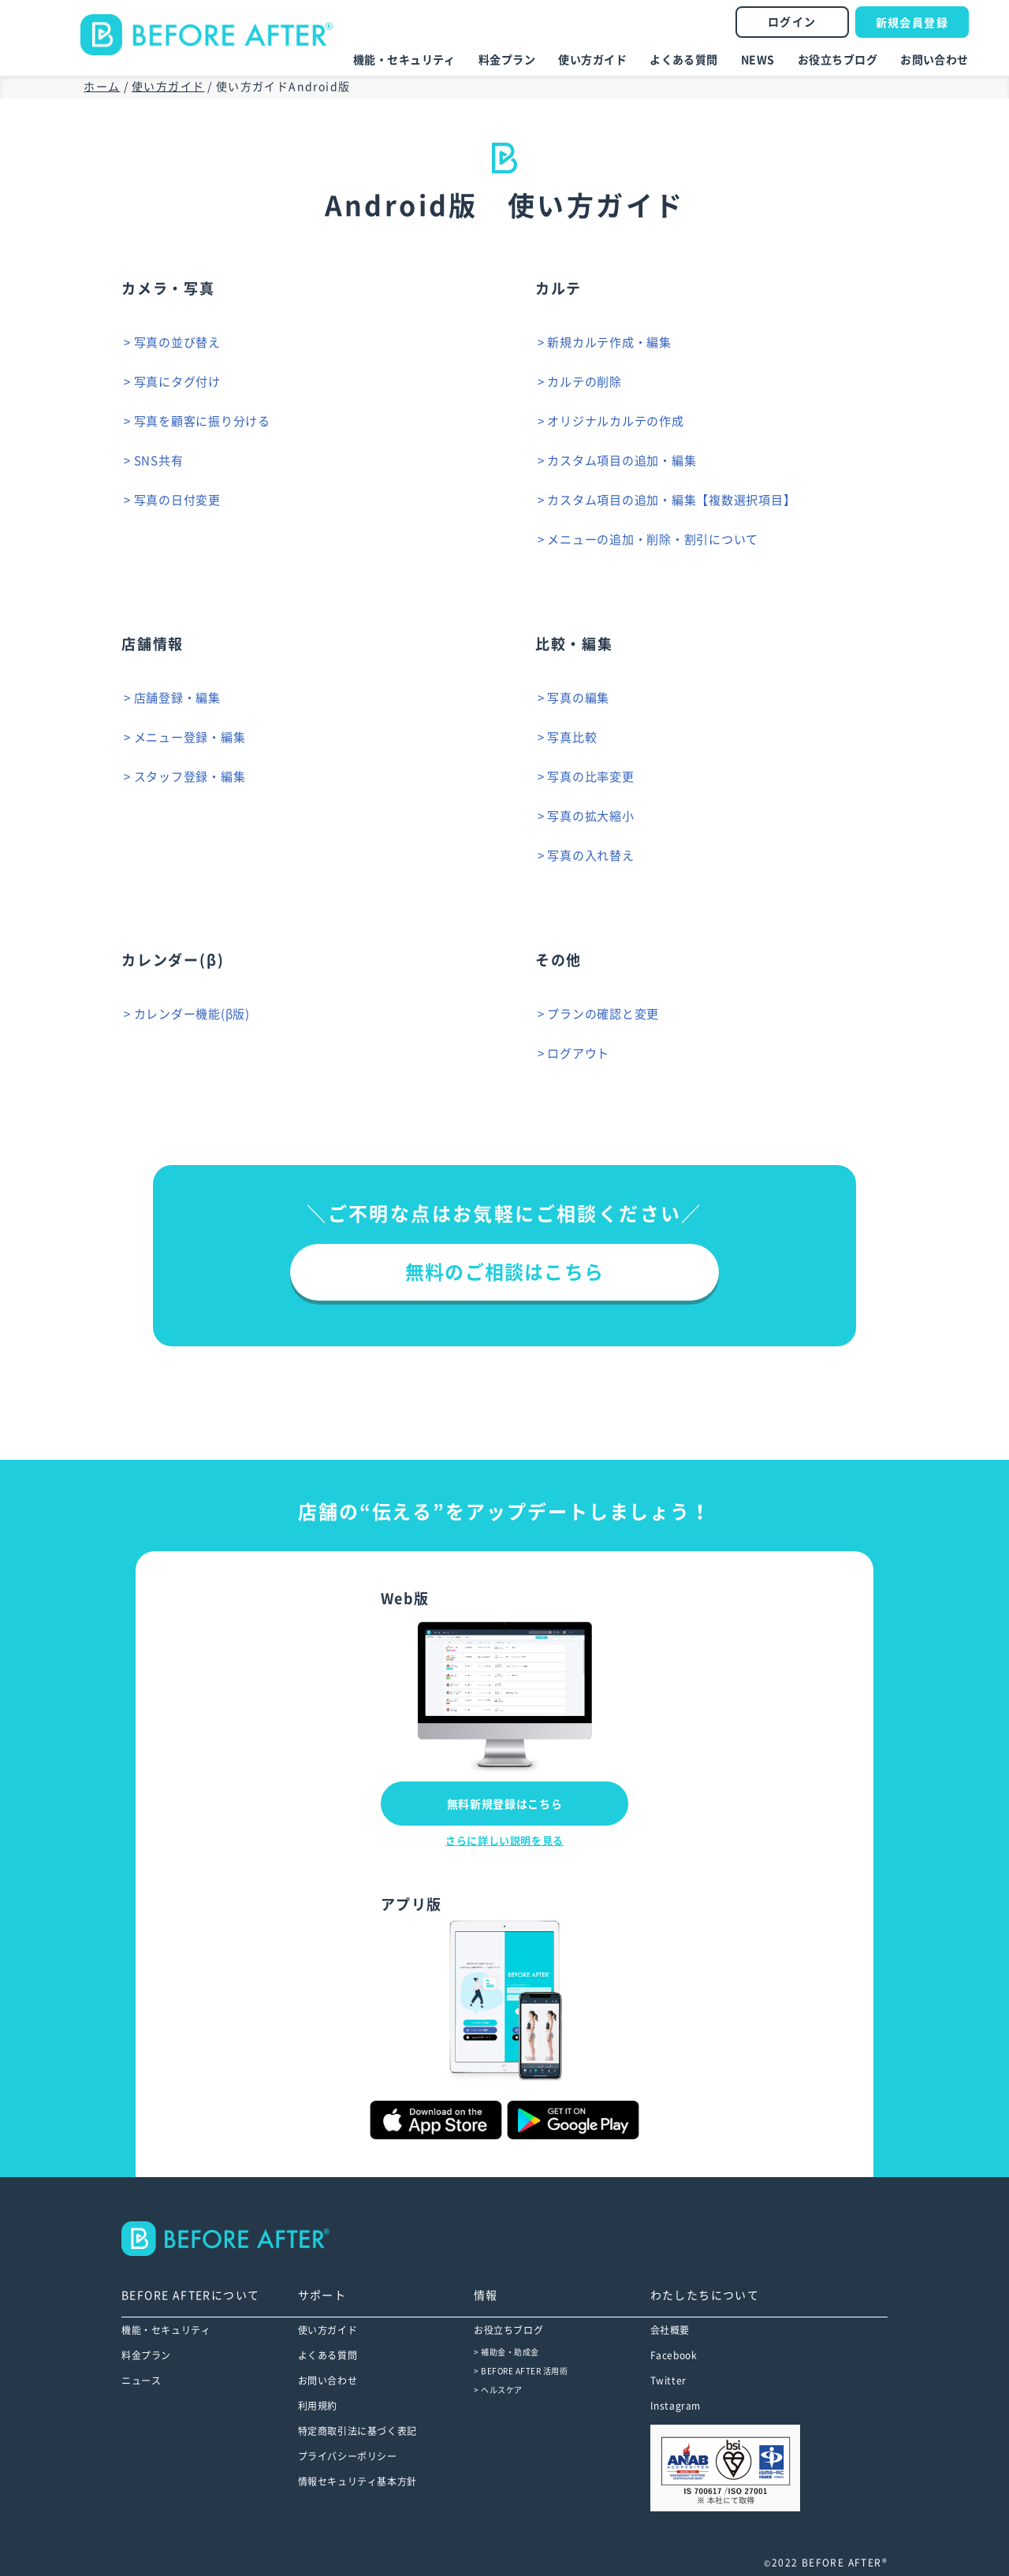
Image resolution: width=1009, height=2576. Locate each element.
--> (236, 2238)
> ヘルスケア (498, 2390)
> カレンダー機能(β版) (191, 1014)
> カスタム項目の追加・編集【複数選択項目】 (671, 500)
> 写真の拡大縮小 (591, 816)
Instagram (675, 2405)
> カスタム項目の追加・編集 (622, 461)
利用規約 (317, 2405)
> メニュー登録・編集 (189, 737)
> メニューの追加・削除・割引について (652, 539)
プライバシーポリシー (347, 2456)
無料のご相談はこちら (504, 1272)
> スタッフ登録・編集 (189, 777)
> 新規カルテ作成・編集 (609, 342)
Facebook (674, 2355)
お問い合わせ (934, 59)
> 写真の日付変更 (177, 500)
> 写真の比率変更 (591, 777)
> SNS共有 (158, 461)
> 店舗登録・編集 (177, 698)
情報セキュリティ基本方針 (357, 2481)
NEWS (758, 59)
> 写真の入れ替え (591, 856)
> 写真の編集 (578, 698)
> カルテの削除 (584, 382)
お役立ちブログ (837, 59)
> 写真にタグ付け (177, 382)
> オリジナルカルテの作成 (615, 421)
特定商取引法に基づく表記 (357, 2431)
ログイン (792, 22)
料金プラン (506, 59)
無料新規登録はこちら (505, 1804)
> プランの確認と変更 (603, 1014)
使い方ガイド (592, 59)
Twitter (668, 2380)
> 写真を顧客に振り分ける (201, 421)
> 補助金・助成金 (506, 2352)
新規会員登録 (912, 22)
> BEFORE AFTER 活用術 (521, 2371)
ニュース (141, 2380)
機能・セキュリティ (404, 59)
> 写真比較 (572, 737)
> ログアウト (578, 1053)
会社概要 (670, 2330)
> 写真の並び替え (177, 342)
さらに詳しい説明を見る (504, 1841)
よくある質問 (684, 59)
